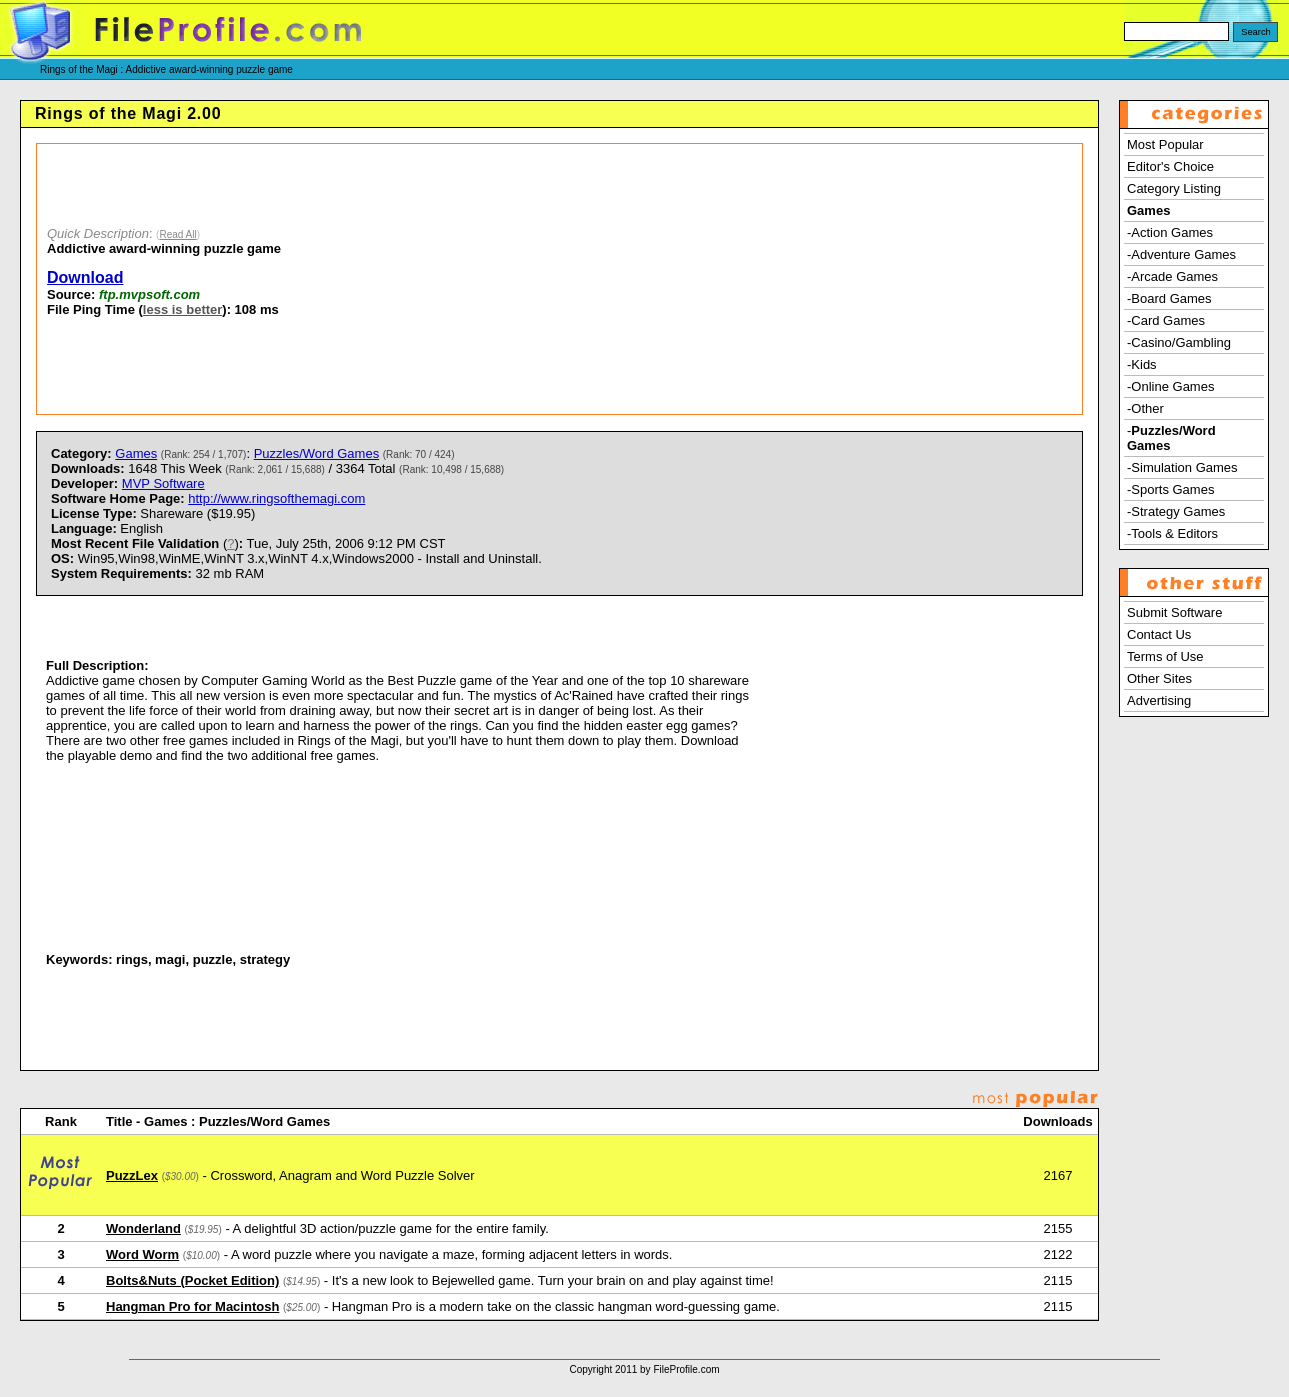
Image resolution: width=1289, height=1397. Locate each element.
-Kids (1142, 364)
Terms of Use (1165, 656)
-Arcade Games (1172, 276)
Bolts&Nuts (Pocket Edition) (192, 1280)
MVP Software (163, 483)
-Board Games (1169, 298)
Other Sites (1159, 678)
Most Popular (1165, 144)
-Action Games (1170, 232)
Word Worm (142, 1254)
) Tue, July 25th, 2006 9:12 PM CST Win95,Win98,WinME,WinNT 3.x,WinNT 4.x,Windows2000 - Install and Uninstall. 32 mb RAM (296, 558)
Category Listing (1174, 188)
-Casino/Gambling (1179, 342)
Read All (177, 234)
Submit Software (1174, 612)
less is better (183, 309)
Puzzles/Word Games (316, 453)
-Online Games (1170, 386)
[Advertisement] (664, 279)
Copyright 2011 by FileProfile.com (644, 1369)
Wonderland (143, 1228)
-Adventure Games (1181, 254)
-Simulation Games (1182, 467)
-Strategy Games (1176, 511)
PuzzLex (132, 1175)
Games (136, 453)
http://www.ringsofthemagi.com (276, 498)
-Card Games (1166, 320)
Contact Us (1159, 634)
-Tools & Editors (1172, 533)
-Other (1145, 408)
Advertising (1159, 700)
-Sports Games (1170, 489)
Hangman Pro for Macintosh (192, 1306)
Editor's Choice (1170, 166)
